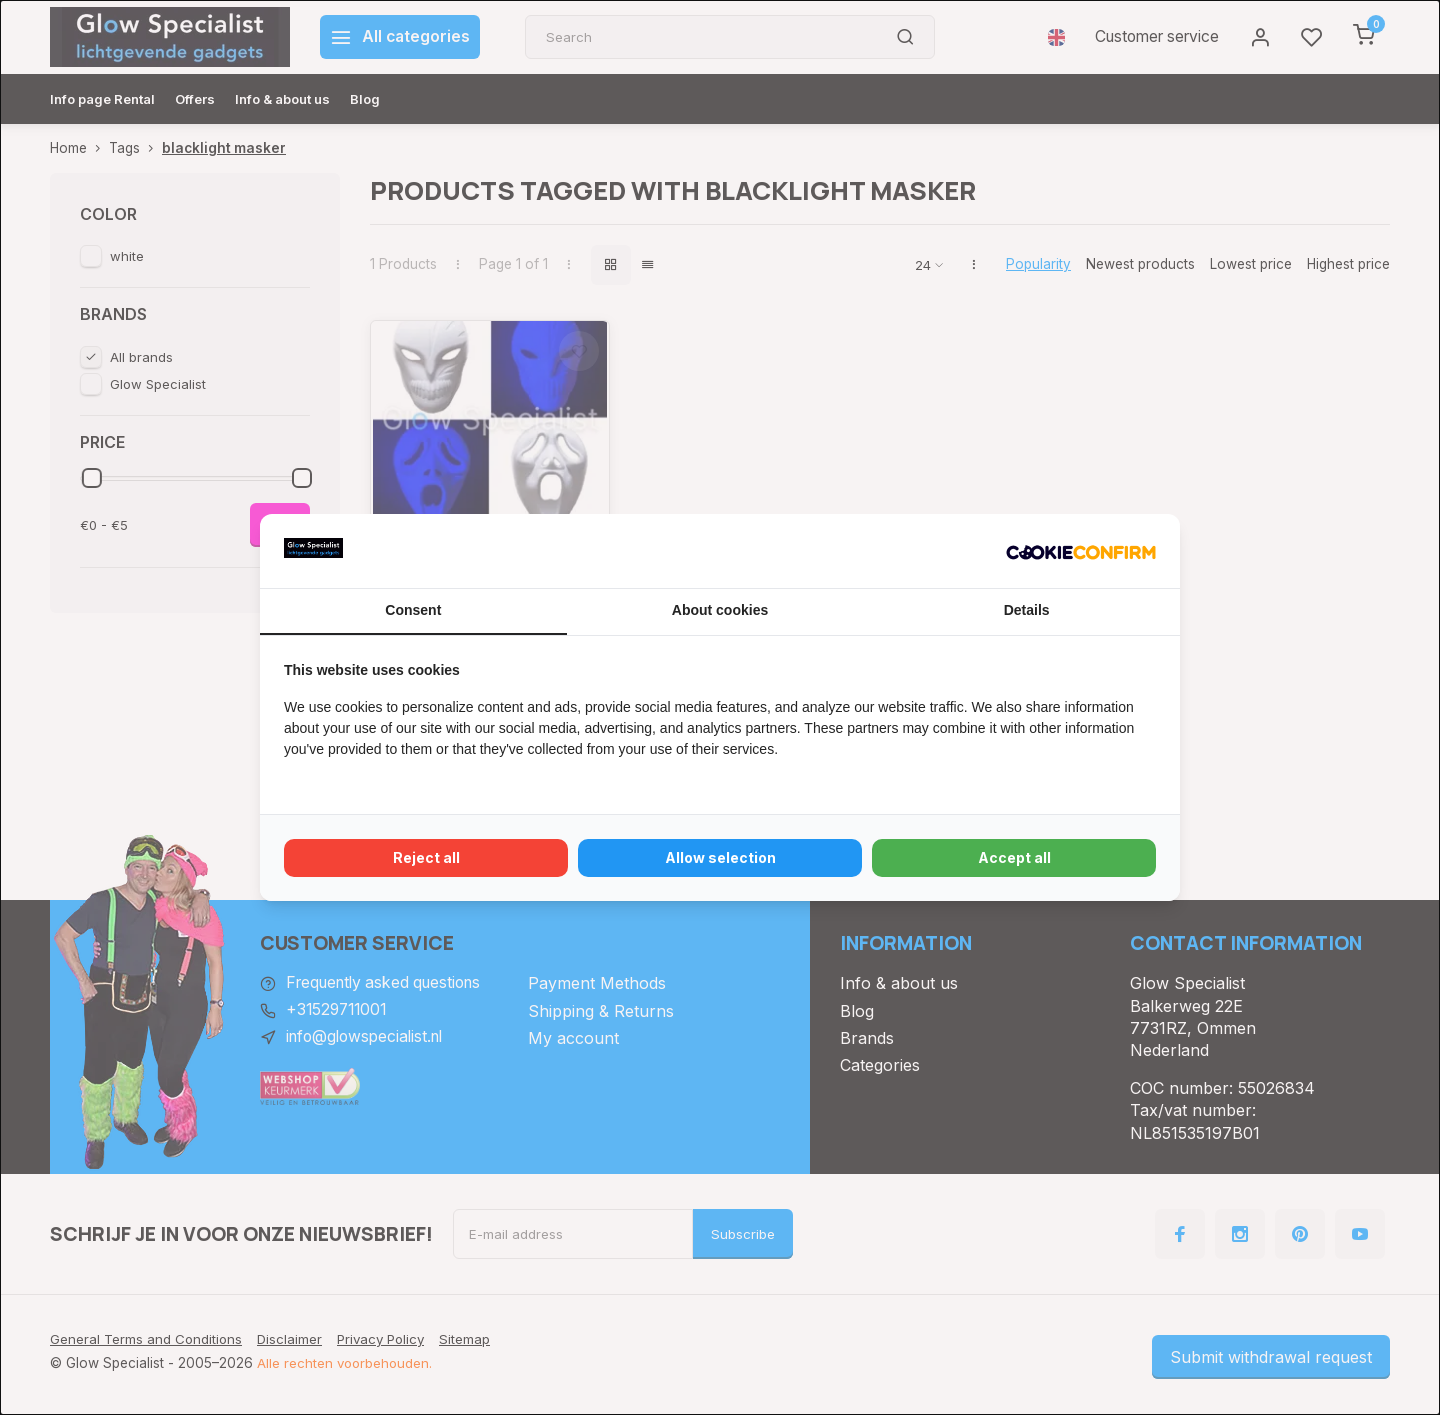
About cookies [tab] (720, 610)
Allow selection (720, 857)
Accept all (1014, 857)
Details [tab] (1027, 610)
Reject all (426, 857)
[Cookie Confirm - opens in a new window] (1081, 551)
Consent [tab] (413, 610)
